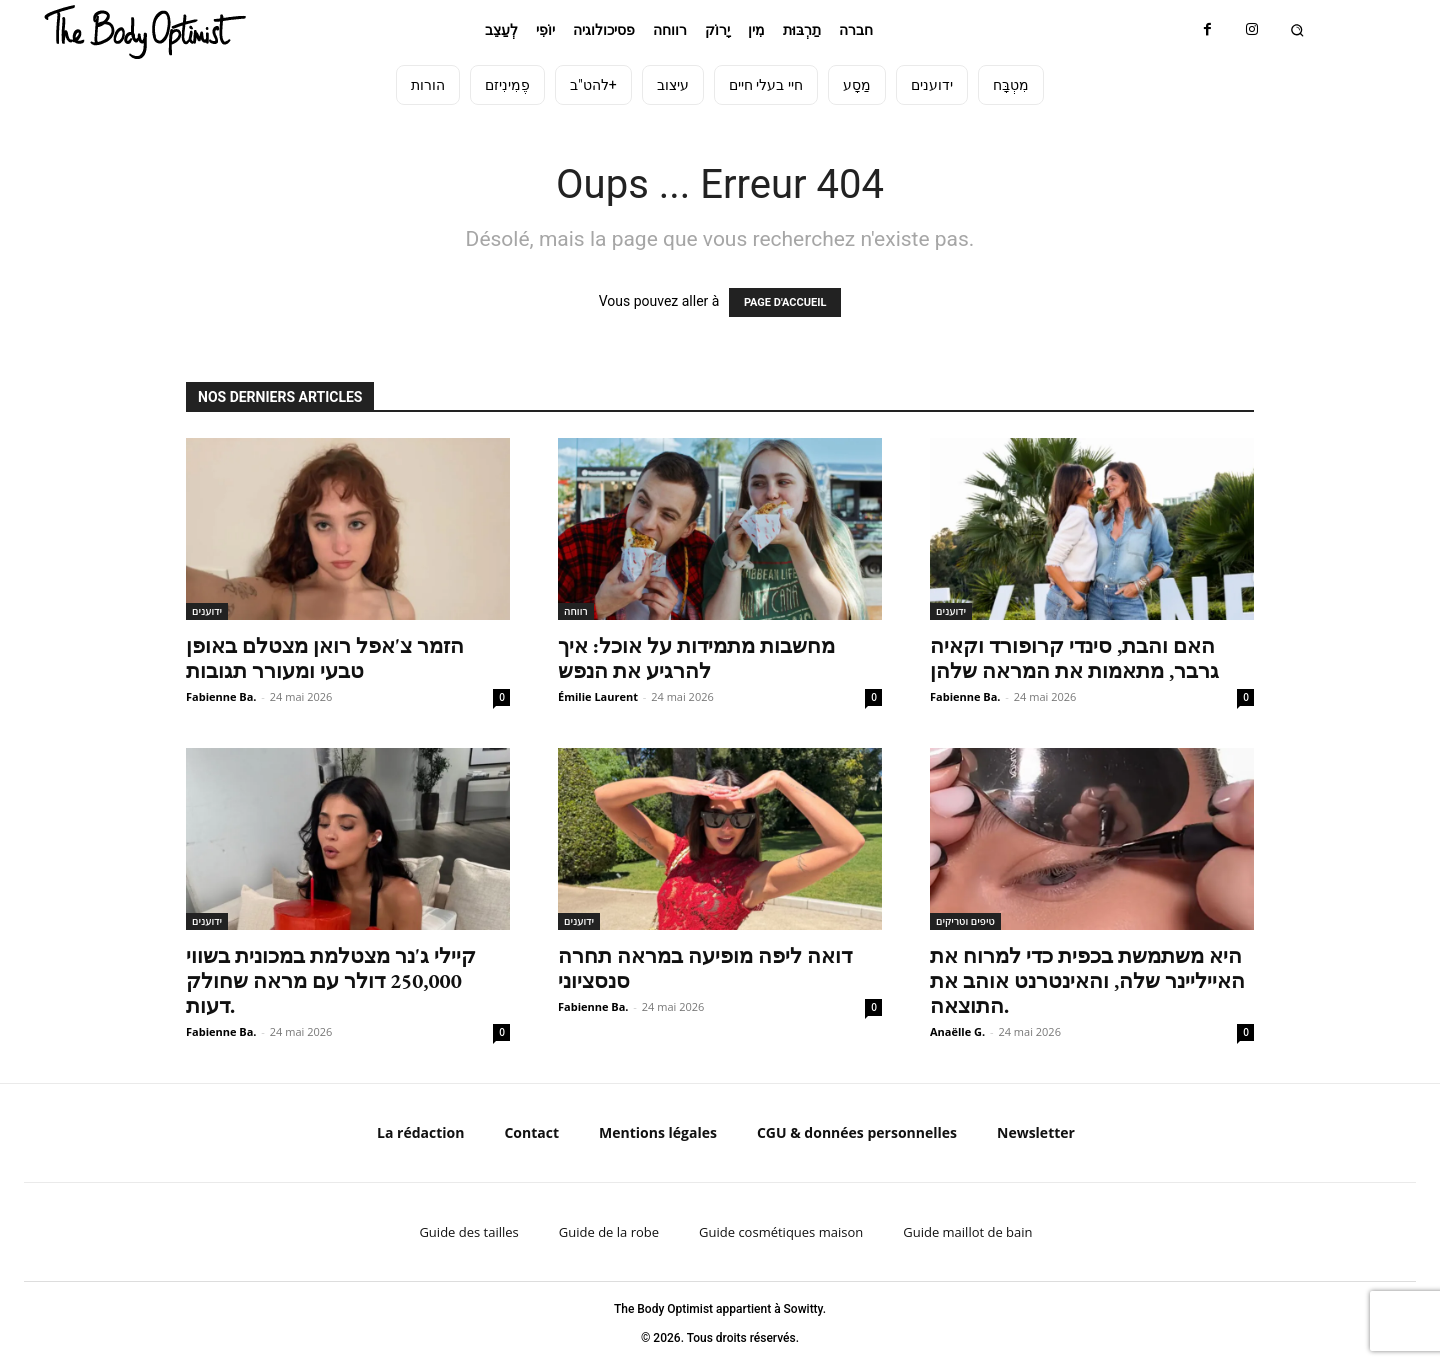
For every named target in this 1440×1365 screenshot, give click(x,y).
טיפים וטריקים (965, 921)
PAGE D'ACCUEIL (785, 302)
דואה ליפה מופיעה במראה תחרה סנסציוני (705, 968)
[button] (1297, 30)
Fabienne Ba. (221, 696)
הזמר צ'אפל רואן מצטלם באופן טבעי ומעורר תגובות (325, 658)
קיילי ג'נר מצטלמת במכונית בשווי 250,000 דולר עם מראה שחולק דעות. (331, 980)
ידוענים (207, 611)
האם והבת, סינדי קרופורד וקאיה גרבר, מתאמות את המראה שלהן (1074, 658)
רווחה (576, 611)
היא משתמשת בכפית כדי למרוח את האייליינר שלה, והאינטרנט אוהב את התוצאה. (1087, 980)
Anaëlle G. (957, 1031)
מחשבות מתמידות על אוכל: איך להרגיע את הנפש (696, 658)
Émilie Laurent (598, 696)
